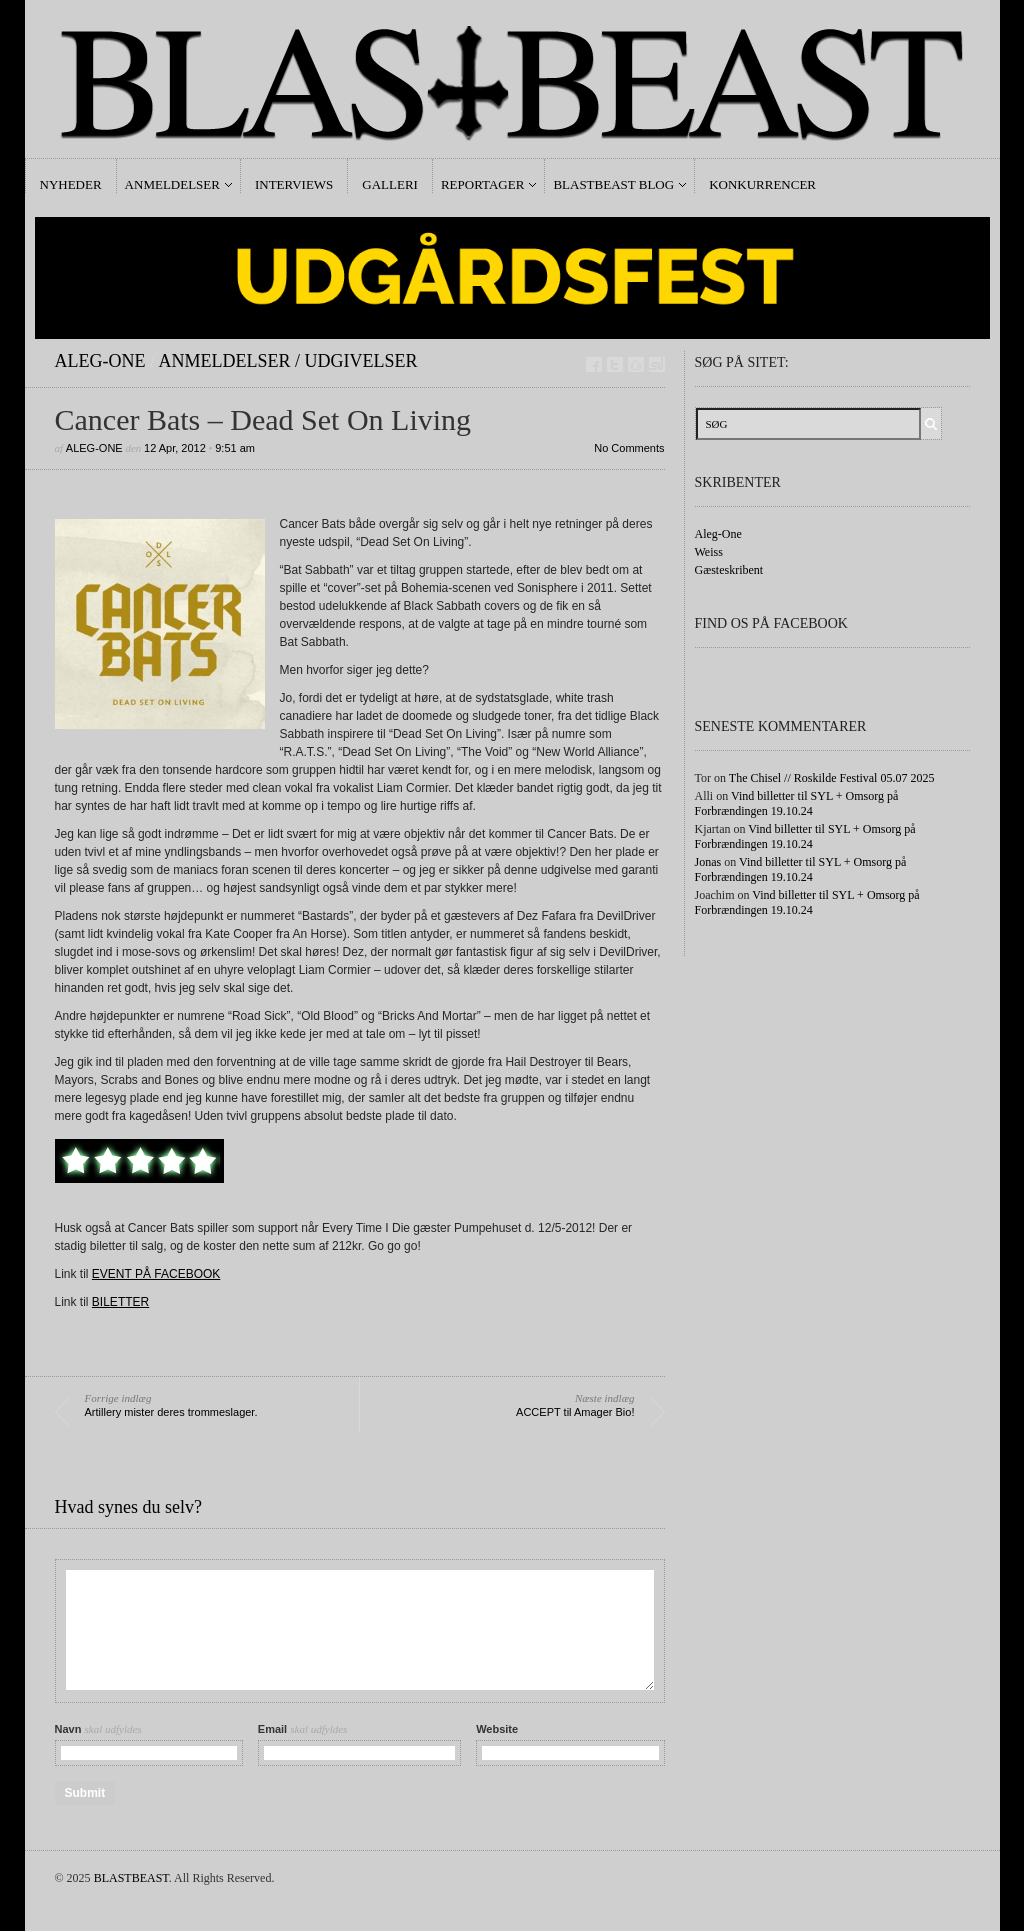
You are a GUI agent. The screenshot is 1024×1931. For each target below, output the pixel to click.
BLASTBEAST (131, 1878)
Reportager (482, 184)
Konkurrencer (762, 184)
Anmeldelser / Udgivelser (288, 361)
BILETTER (120, 1302)
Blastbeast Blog (613, 184)
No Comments (629, 448)
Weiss (709, 552)
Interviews (294, 184)
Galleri (390, 184)
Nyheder (71, 184)
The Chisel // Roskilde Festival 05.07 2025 (832, 778)
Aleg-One (100, 361)
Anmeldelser (172, 184)
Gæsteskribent (729, 570)
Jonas (708, 862)
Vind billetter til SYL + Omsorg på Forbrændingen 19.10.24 (797, 803)
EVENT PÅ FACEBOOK (156, 1274)
